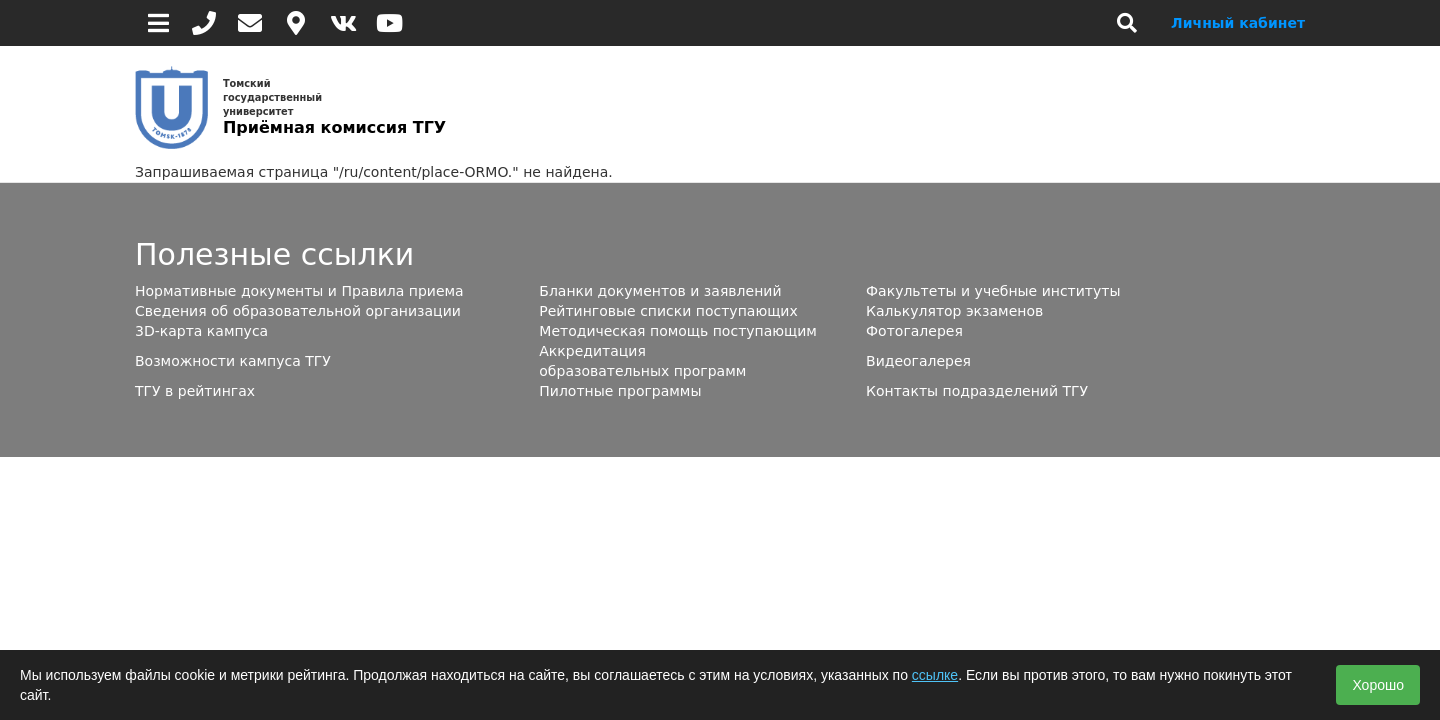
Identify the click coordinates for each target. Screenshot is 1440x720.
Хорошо (1378, 685)
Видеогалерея (918, 361)
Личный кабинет (1238, 23)
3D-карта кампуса (201, 331)
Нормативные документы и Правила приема (299, 291)
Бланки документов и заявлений (660, 291)
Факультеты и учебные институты (993, 291)
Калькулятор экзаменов (954, 311)
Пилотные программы (620, 391)
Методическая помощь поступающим (678, 331)
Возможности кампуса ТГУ (233, 361)
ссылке (935, 675)
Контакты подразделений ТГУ (977, 391)
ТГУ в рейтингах (195, 391)
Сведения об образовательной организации (298, 311)
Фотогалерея (914, 331)
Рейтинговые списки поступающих (668, 311)
